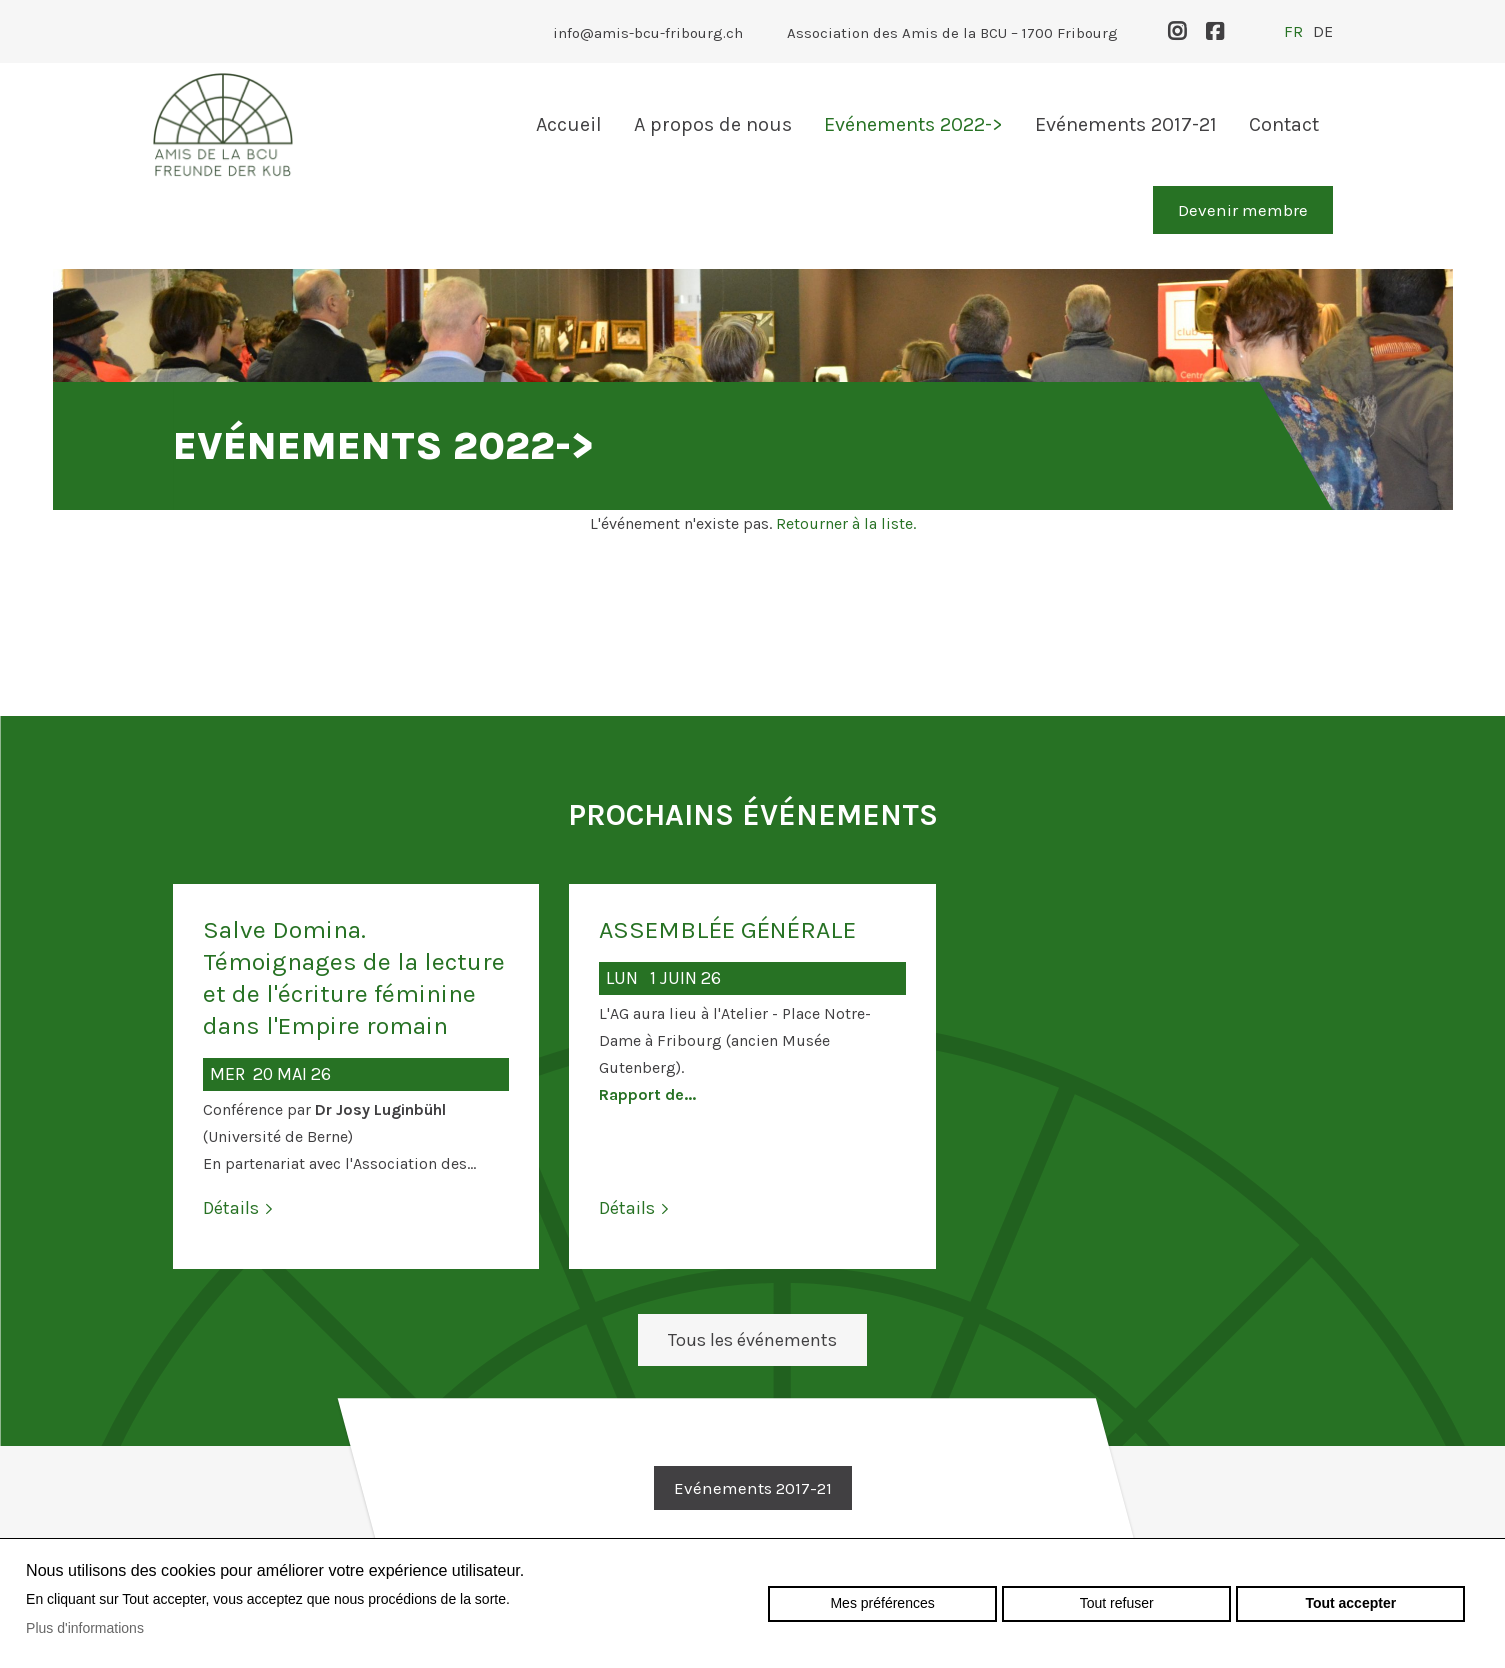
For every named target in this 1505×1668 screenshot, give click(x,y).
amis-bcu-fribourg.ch (223, 124)
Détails (231, 1208)
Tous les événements (752, 1340)
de (1323, 31)
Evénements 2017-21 (1126, 124)
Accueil (569, 124)
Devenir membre (1243, 210)
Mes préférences (882, 1603)
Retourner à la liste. (846, 523)
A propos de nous (713, 124)
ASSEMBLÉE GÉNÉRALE (727, 929)
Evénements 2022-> (913, 124)
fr (1293, 31)
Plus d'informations (85, 1628)
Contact (1284, 124)
